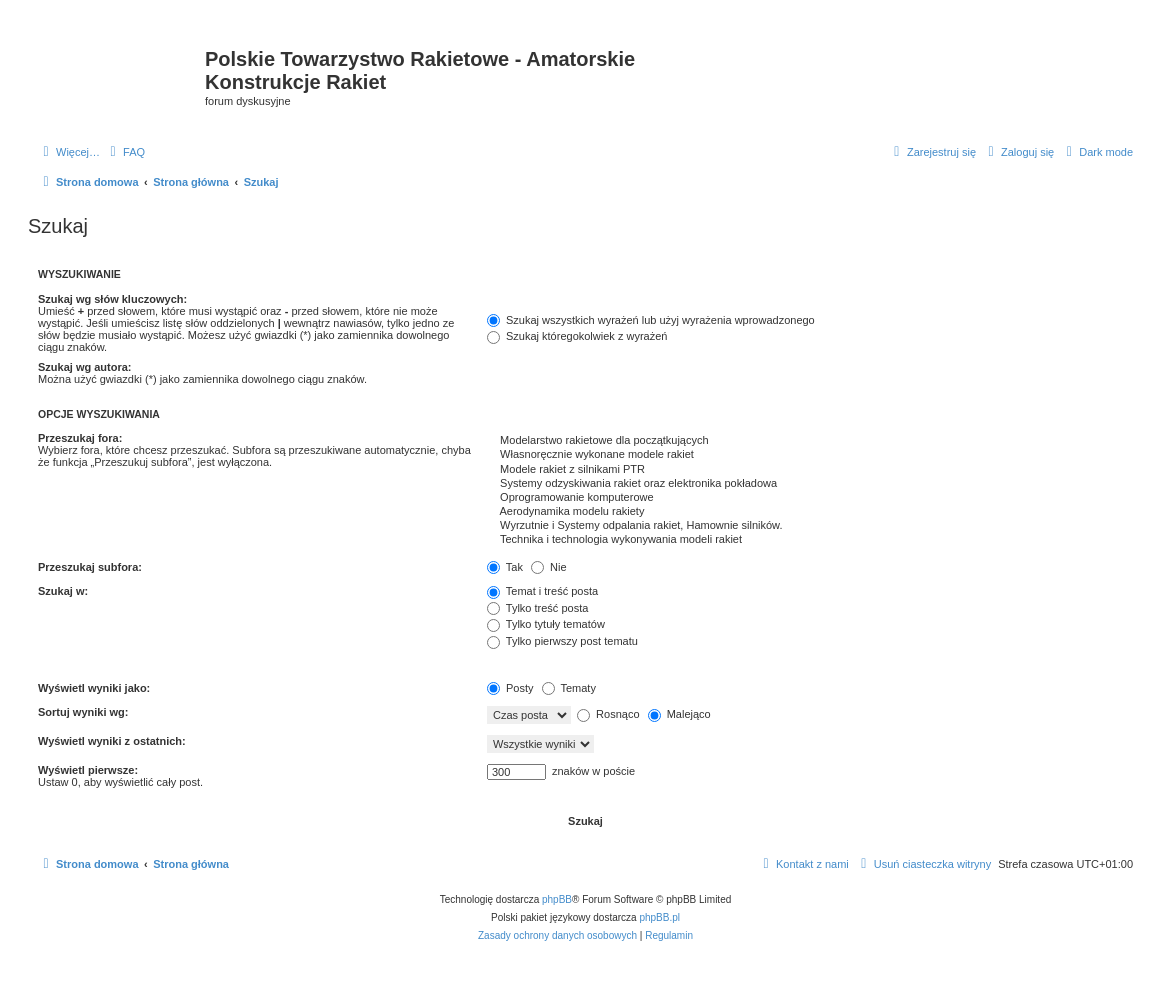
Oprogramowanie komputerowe (810, 498)
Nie (549, 567)
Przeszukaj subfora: (90, 567)
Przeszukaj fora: (80, 438)
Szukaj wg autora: (85, 367)
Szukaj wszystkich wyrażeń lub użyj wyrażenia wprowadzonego (651, 320)
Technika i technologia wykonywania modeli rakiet (810, 540)
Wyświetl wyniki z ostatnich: (112, 741)
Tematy (569, 688)
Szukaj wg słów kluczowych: (112, 299)
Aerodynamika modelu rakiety (810, 512)
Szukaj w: (63, 591)
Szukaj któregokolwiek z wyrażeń (577, 336)
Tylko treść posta (537, 608)
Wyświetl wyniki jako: (94, 688)
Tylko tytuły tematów (546, 624)
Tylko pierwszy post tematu (562, 641)
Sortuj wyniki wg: (83, 712)
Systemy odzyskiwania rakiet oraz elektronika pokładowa (810, 484)
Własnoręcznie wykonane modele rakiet (810, 455)
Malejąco (679, 714)
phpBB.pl (659, 917)
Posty (510, 688)
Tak (505, 567)
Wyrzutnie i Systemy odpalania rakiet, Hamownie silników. (810, 526)
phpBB (557, 899)
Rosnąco (608, 714)
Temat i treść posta (542, 591)
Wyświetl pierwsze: (88, 770)
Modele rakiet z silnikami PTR (810, 470)
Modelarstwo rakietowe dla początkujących (810, 441)
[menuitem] (125, 152)
